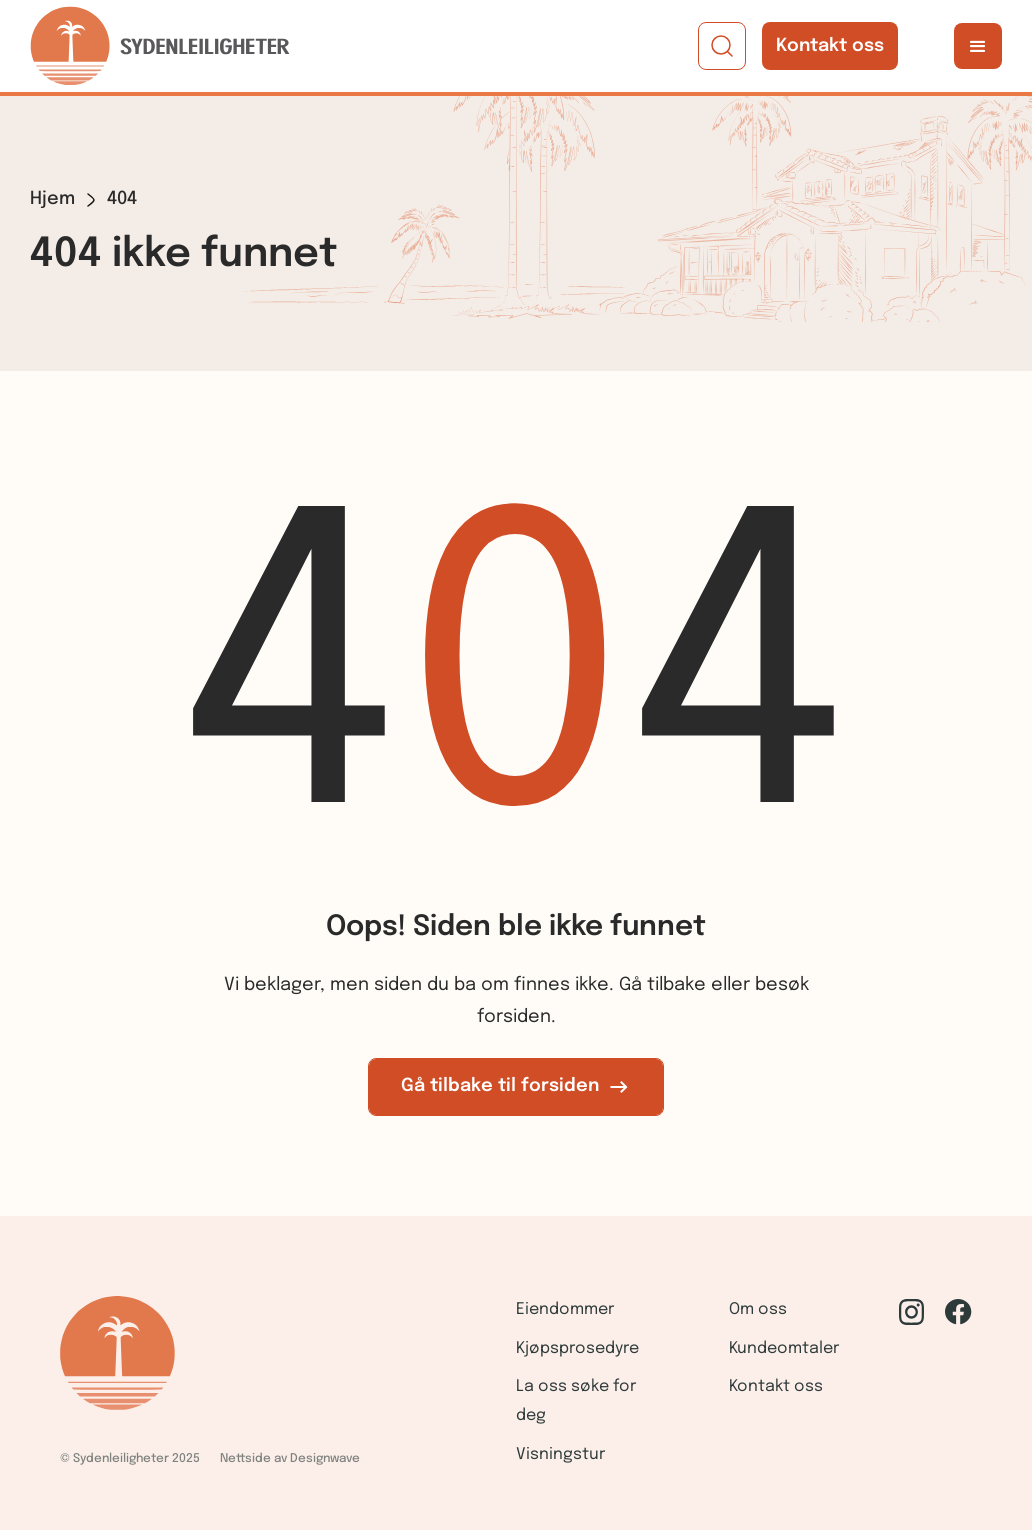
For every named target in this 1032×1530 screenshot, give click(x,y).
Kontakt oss (830, 46)
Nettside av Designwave (290, 1459)
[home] (160, 46)
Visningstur (560, 1454)
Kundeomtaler (784, 1348)
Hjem (52, 199)
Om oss (758, 1309)
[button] (978, 46)
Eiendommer (565, 1309)
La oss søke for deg (576, 1401)
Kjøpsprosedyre (577, 1348)
